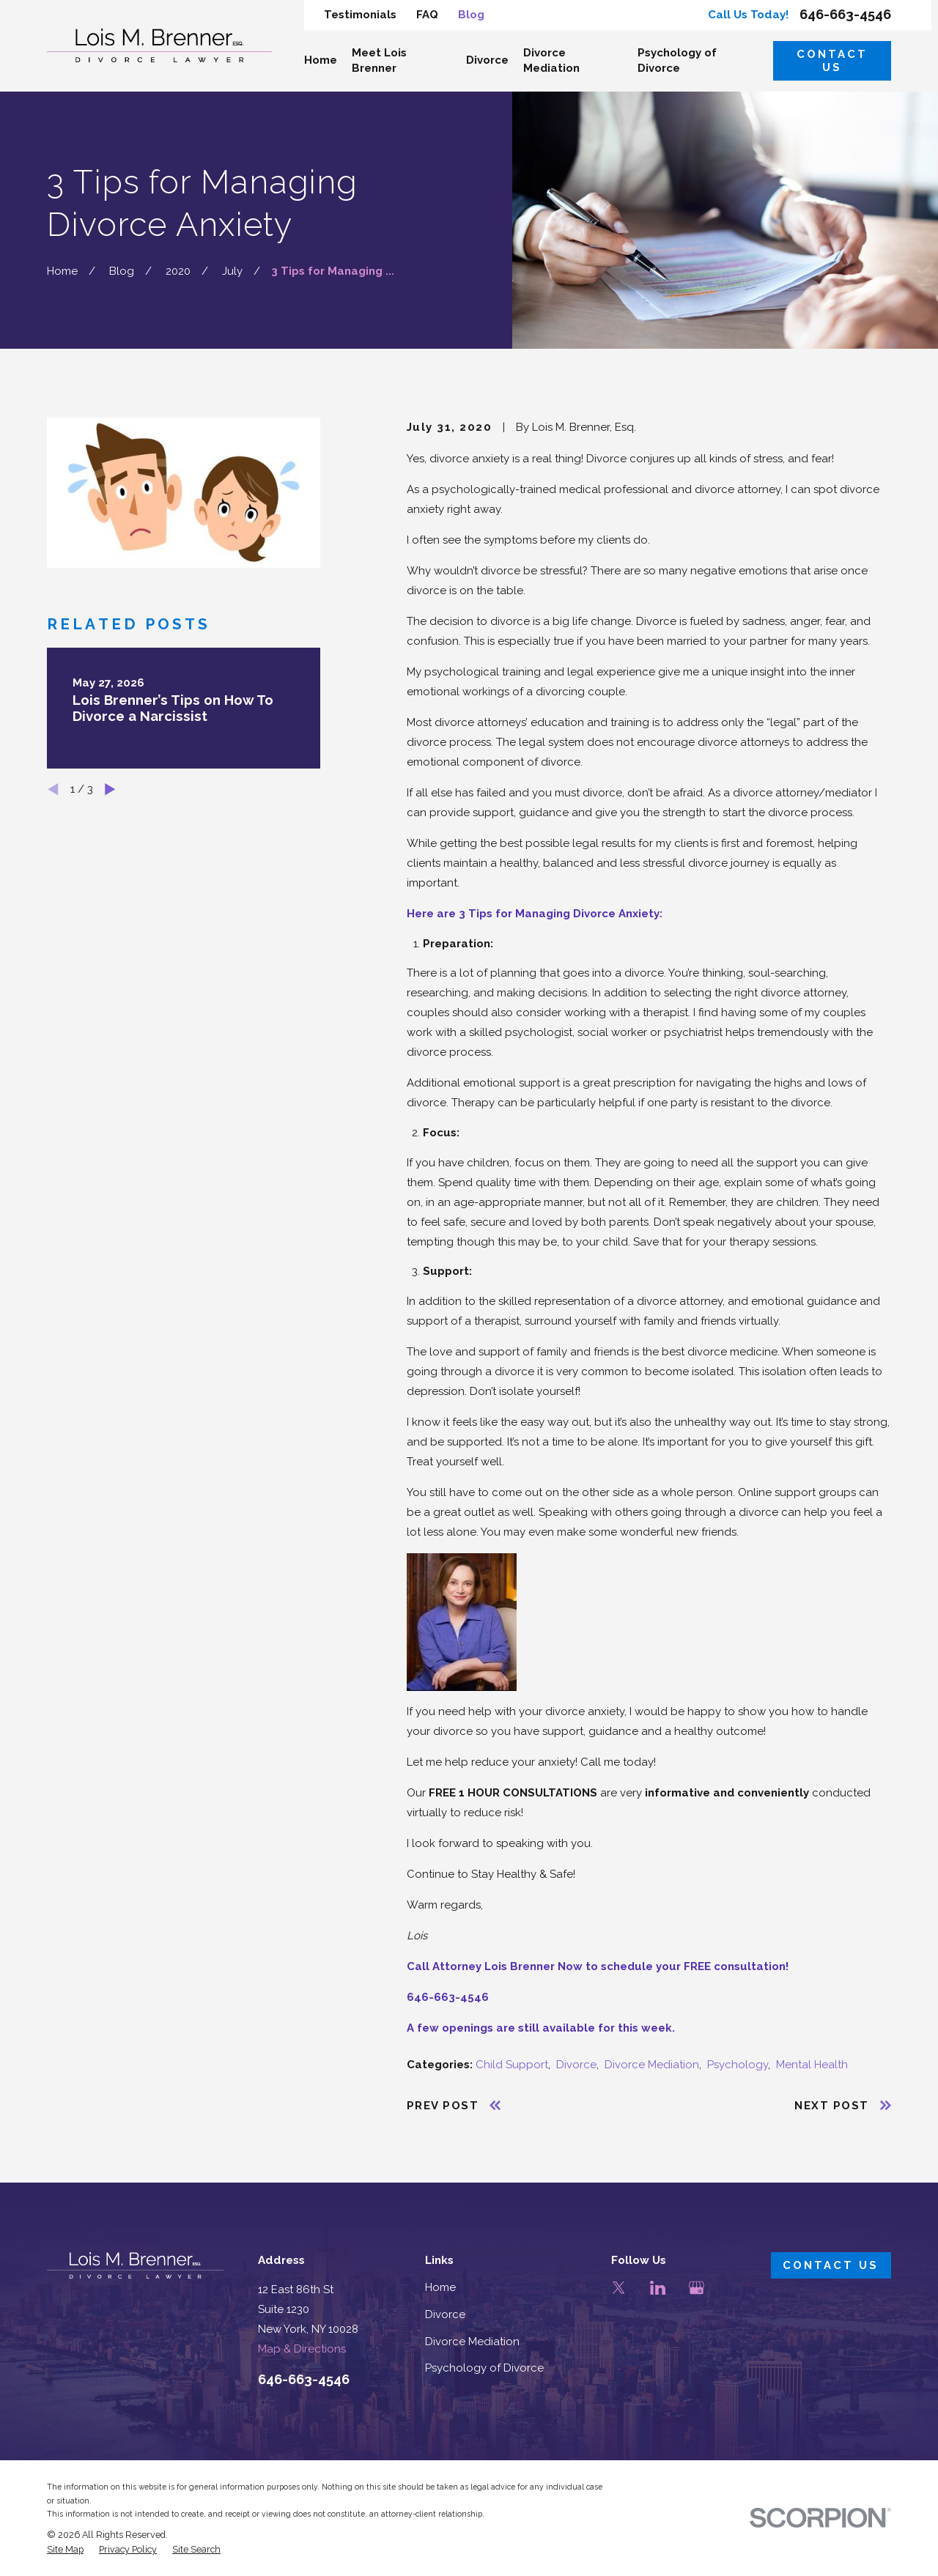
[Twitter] (619, 2287)
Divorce (576, 2064)
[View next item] (110, 789)
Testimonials (360, 14)
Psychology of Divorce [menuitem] (677, 60)
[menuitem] (65, 2549)
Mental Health (812, 2064)
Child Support (512, 2064)
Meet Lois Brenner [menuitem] (379, 60)
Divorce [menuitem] (487, 60)
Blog (471, 14)
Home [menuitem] (320, 60)
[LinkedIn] (657, 2287)
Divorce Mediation (652, 2064)
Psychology (737, 2064)
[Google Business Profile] (696, 2287)
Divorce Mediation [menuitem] (551, 60)
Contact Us (832, 61)
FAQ (427, 14)
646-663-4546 (845, 14)
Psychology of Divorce (484, 2368)
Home (440, 2287)
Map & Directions (302, 2348)
